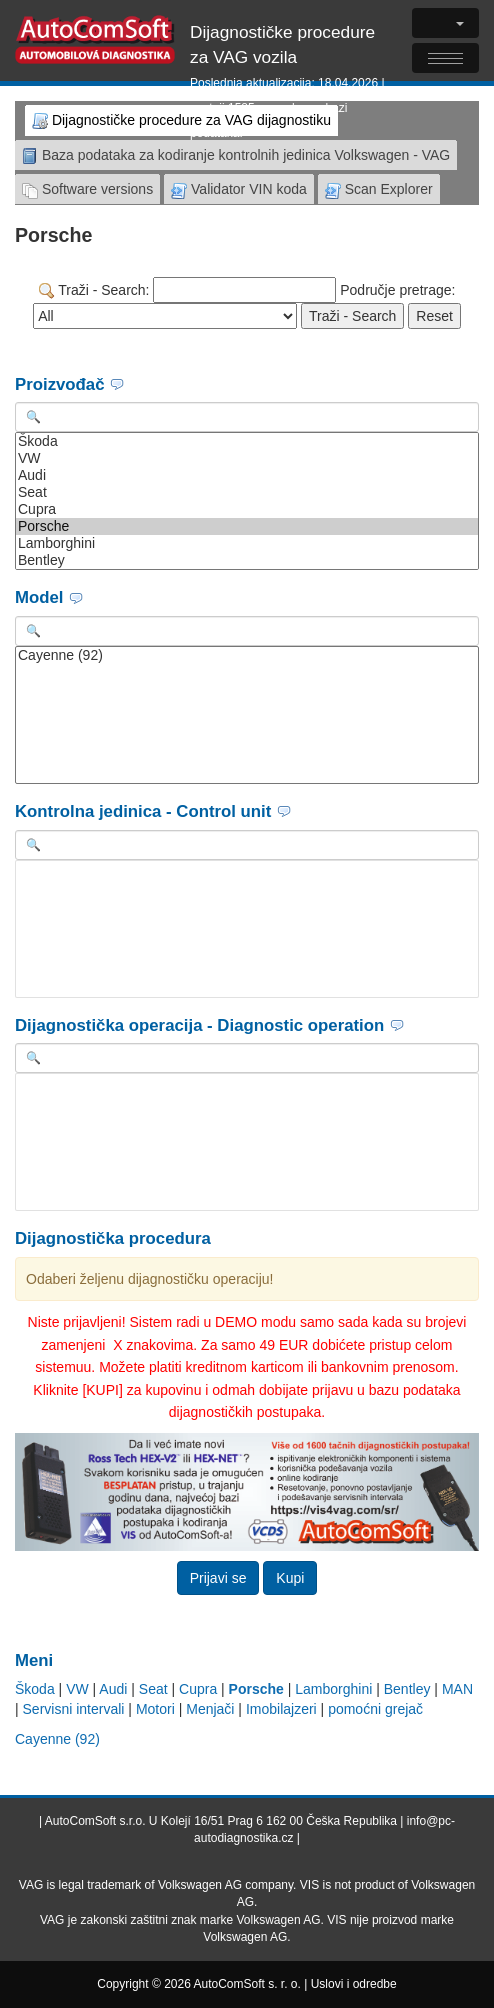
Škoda (247, 441)
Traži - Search (352, 316)
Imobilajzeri (281, 1709)
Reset (434, 316)
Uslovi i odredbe (354, 1984)
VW (247, 458)
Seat (247, 492)
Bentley (247, 560)
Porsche (247, 526)
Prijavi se (218, 1578)
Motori (155, 1709)
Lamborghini (247, 543)
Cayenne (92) (247, 655)
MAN (457, 1689)
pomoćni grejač (375, 1709)
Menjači (210, 1709)
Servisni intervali (74, 1709)
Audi (247, 475)
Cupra (247, 509)
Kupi (290, 1578)
